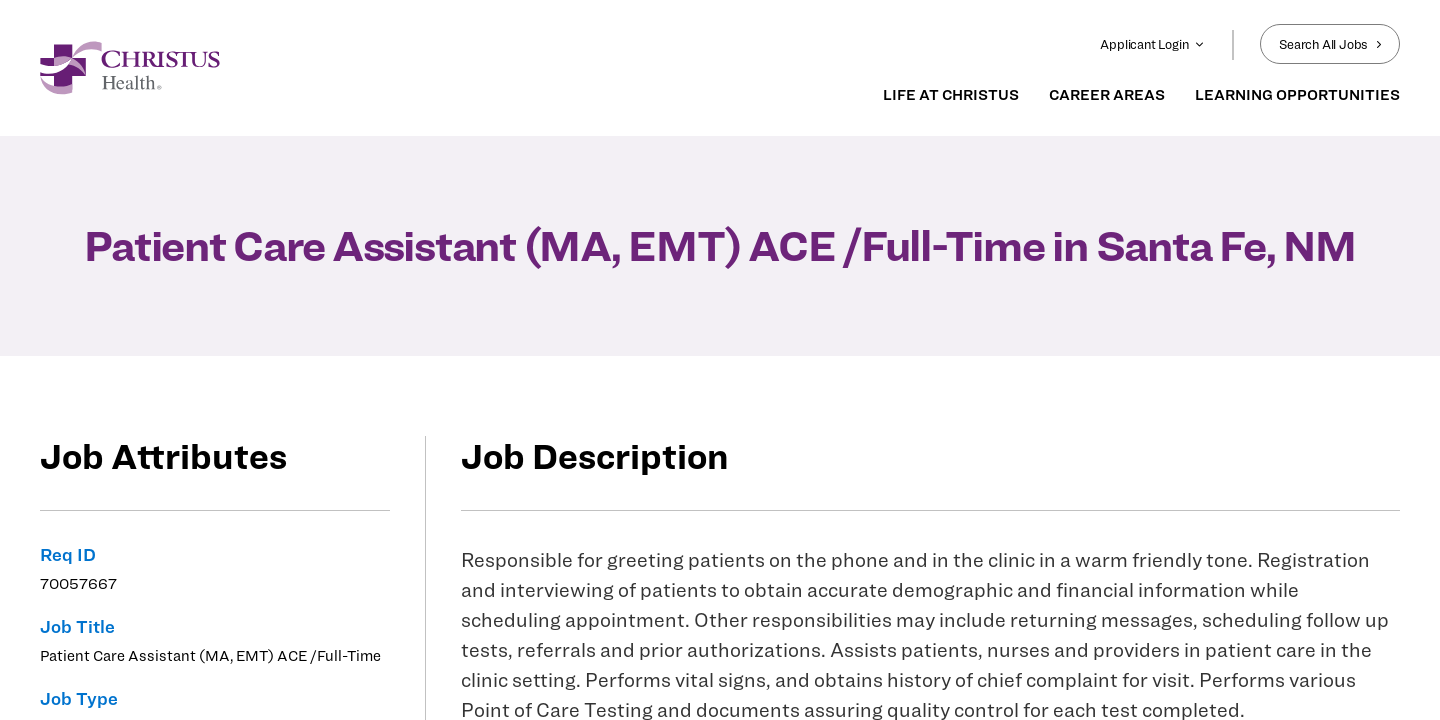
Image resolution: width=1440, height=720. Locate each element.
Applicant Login (1152, 44)
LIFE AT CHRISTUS (951, 95)
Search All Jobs (1330, 44)
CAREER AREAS (1107, 95)
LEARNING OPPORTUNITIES (1297, 95)
